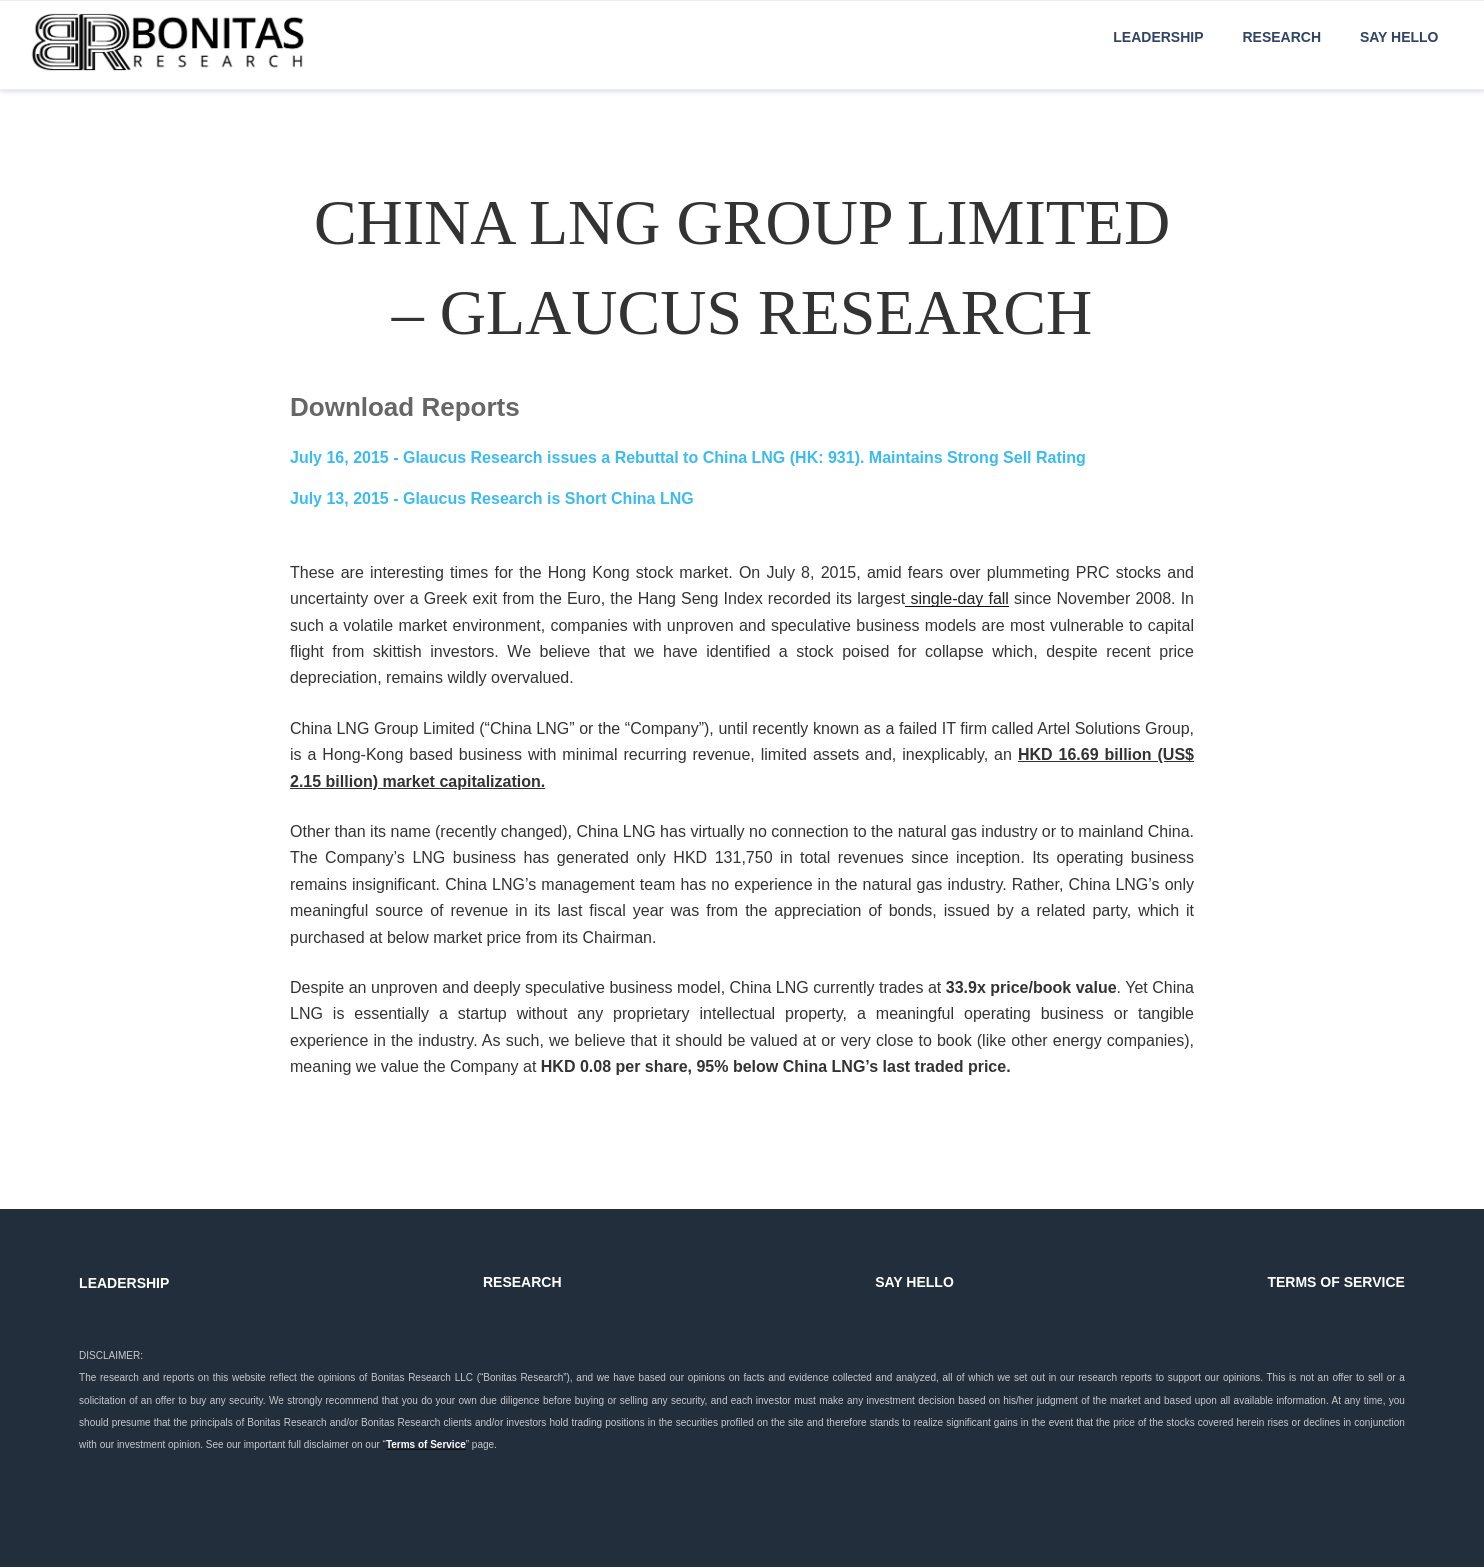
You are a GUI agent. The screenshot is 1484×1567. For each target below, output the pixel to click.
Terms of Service (426, 1444)
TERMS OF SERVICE (1335, 1282)
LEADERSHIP (124, 1283)
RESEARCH (522, 1282)
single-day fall (957, 598)
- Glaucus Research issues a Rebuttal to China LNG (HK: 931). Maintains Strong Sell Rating (688, 457)
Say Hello (1399, 37)
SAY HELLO (914, 1282)
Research (1281, 37)
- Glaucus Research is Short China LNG (492, 498)
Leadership (1158, 37)
